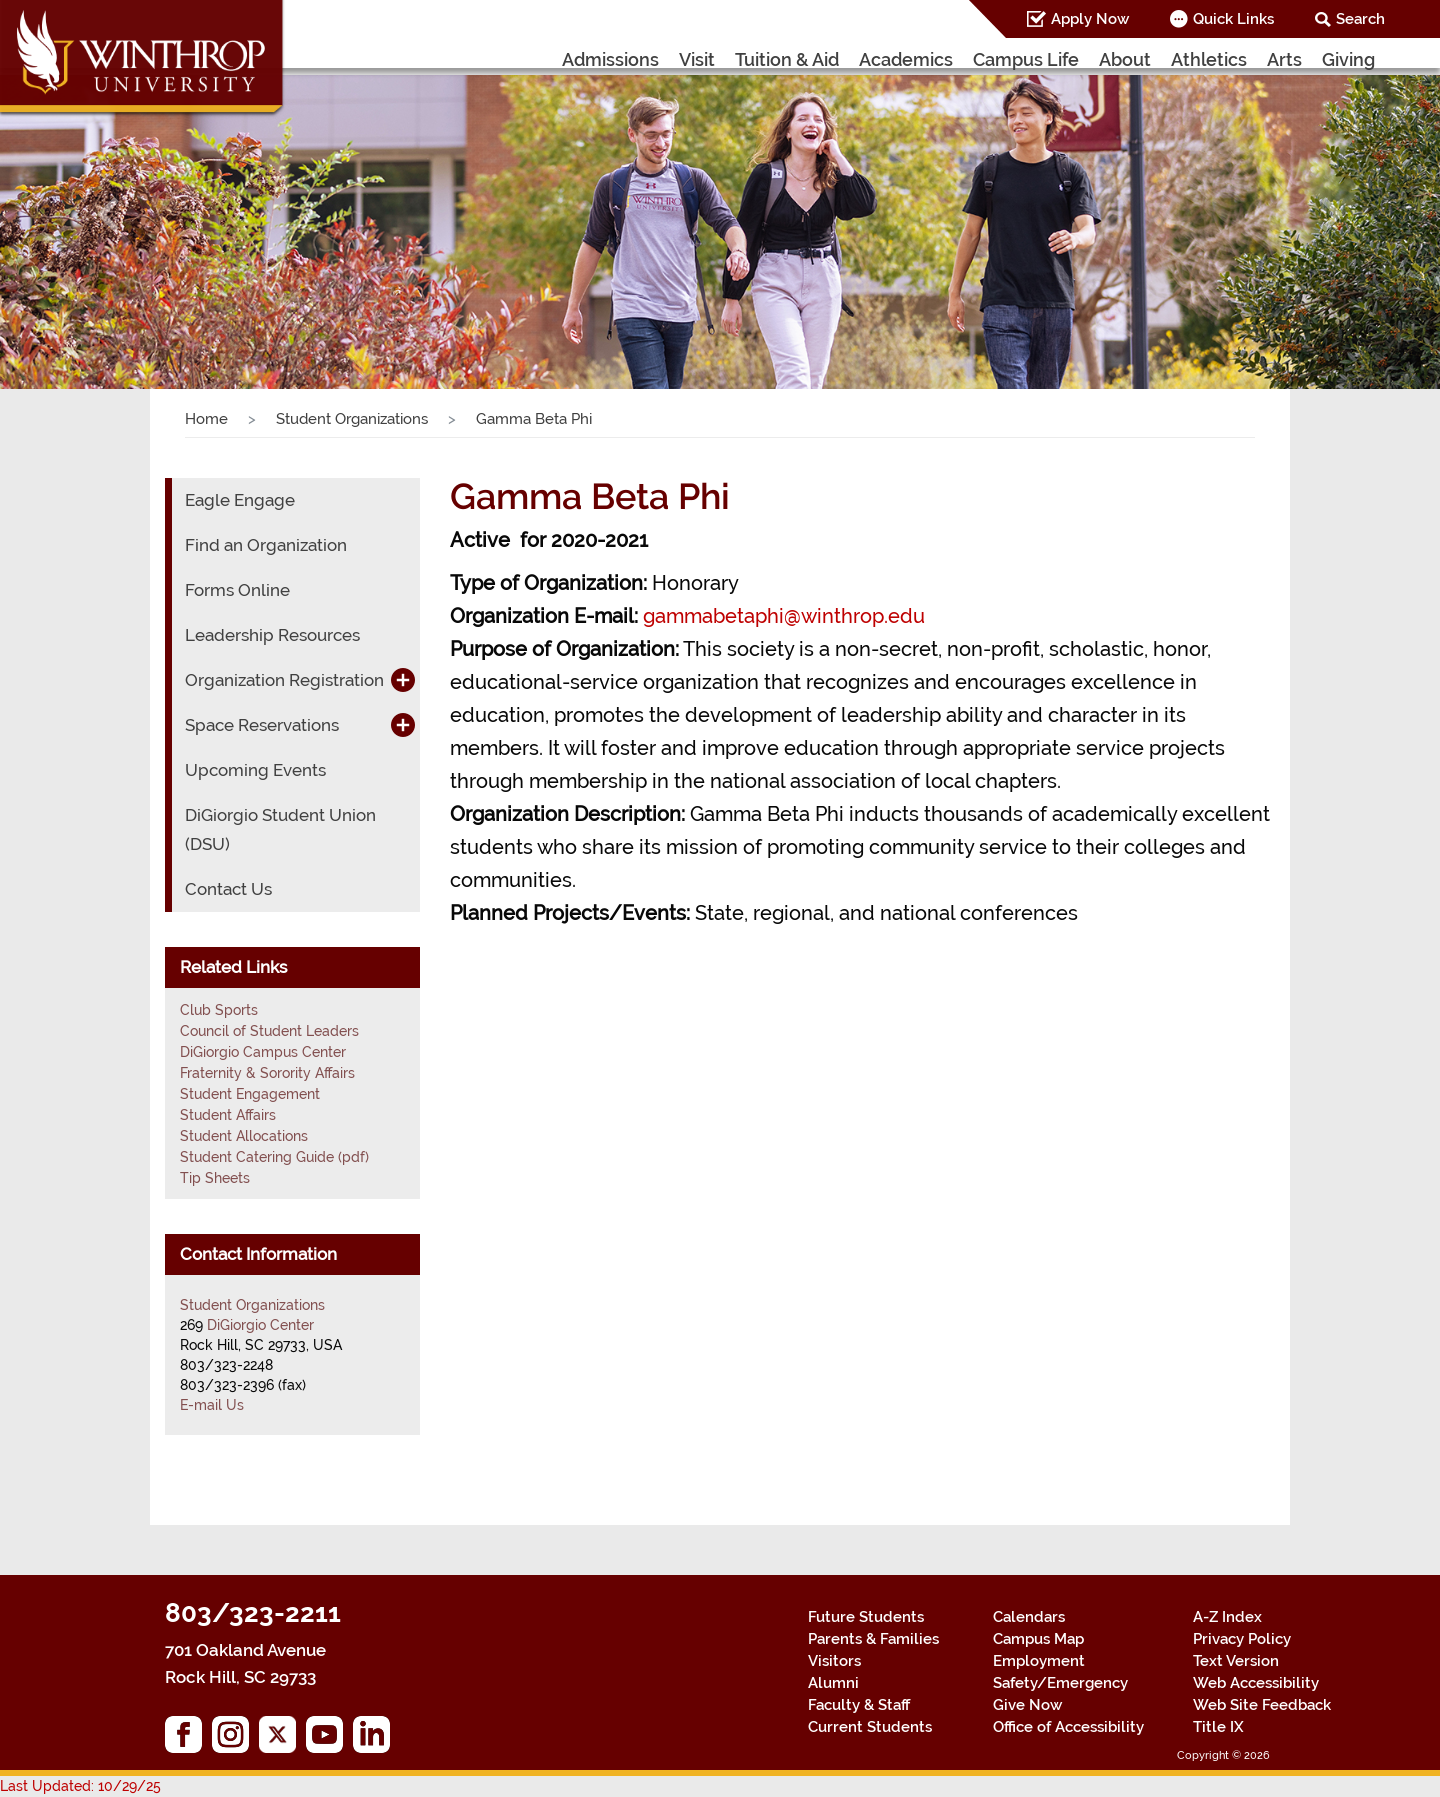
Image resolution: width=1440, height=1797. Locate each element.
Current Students (870, 1727)
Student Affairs (228, 1115)
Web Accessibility (1256, 1683)
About (1125, 59)
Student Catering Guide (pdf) (274, 1157)
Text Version (1236, 1661)
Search (1360, 19)
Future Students (866, 1617)
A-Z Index (1227, 1617)
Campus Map (1038, 1639)
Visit (697, 59)
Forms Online (237, 590)
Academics (906, 59)
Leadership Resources (272, 635)
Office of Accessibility (1068, 1727)
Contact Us (228, 889)
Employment (1039, 1661)
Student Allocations (244, 1136)
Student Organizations (352, 419)
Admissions (610, 59)
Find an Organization (266, 545)
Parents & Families (873, 1639)
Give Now (1027, 1705)
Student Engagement (250, 1094)
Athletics (1209, 59)
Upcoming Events (255, 770)
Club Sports (219, 1010)
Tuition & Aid (787, 59)
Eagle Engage (240, 500)
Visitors (834, 1661)
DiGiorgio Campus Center (263, 1052)
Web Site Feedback (1262, 1705)
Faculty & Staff (859, 1705)
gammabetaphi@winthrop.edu (784, 616)
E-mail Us (212, 1405)
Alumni (833, 1683)
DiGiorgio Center (260, 1325)
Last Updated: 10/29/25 (80, 1786)
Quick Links (1233, 19)
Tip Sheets (215, 1178)
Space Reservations (262, 725)
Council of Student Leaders (269, 1031)
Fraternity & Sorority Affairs (267, 1073)
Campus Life (1026, 59)
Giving (1348, 59)
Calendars (1029, 1617)
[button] (108, 214)
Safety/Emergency (1060, 1683)
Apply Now (1090, 19)
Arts (1284, 59)
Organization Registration (284, 680)
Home (206, 419)
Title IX (1218, 1727)
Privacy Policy (1242, 1639)
